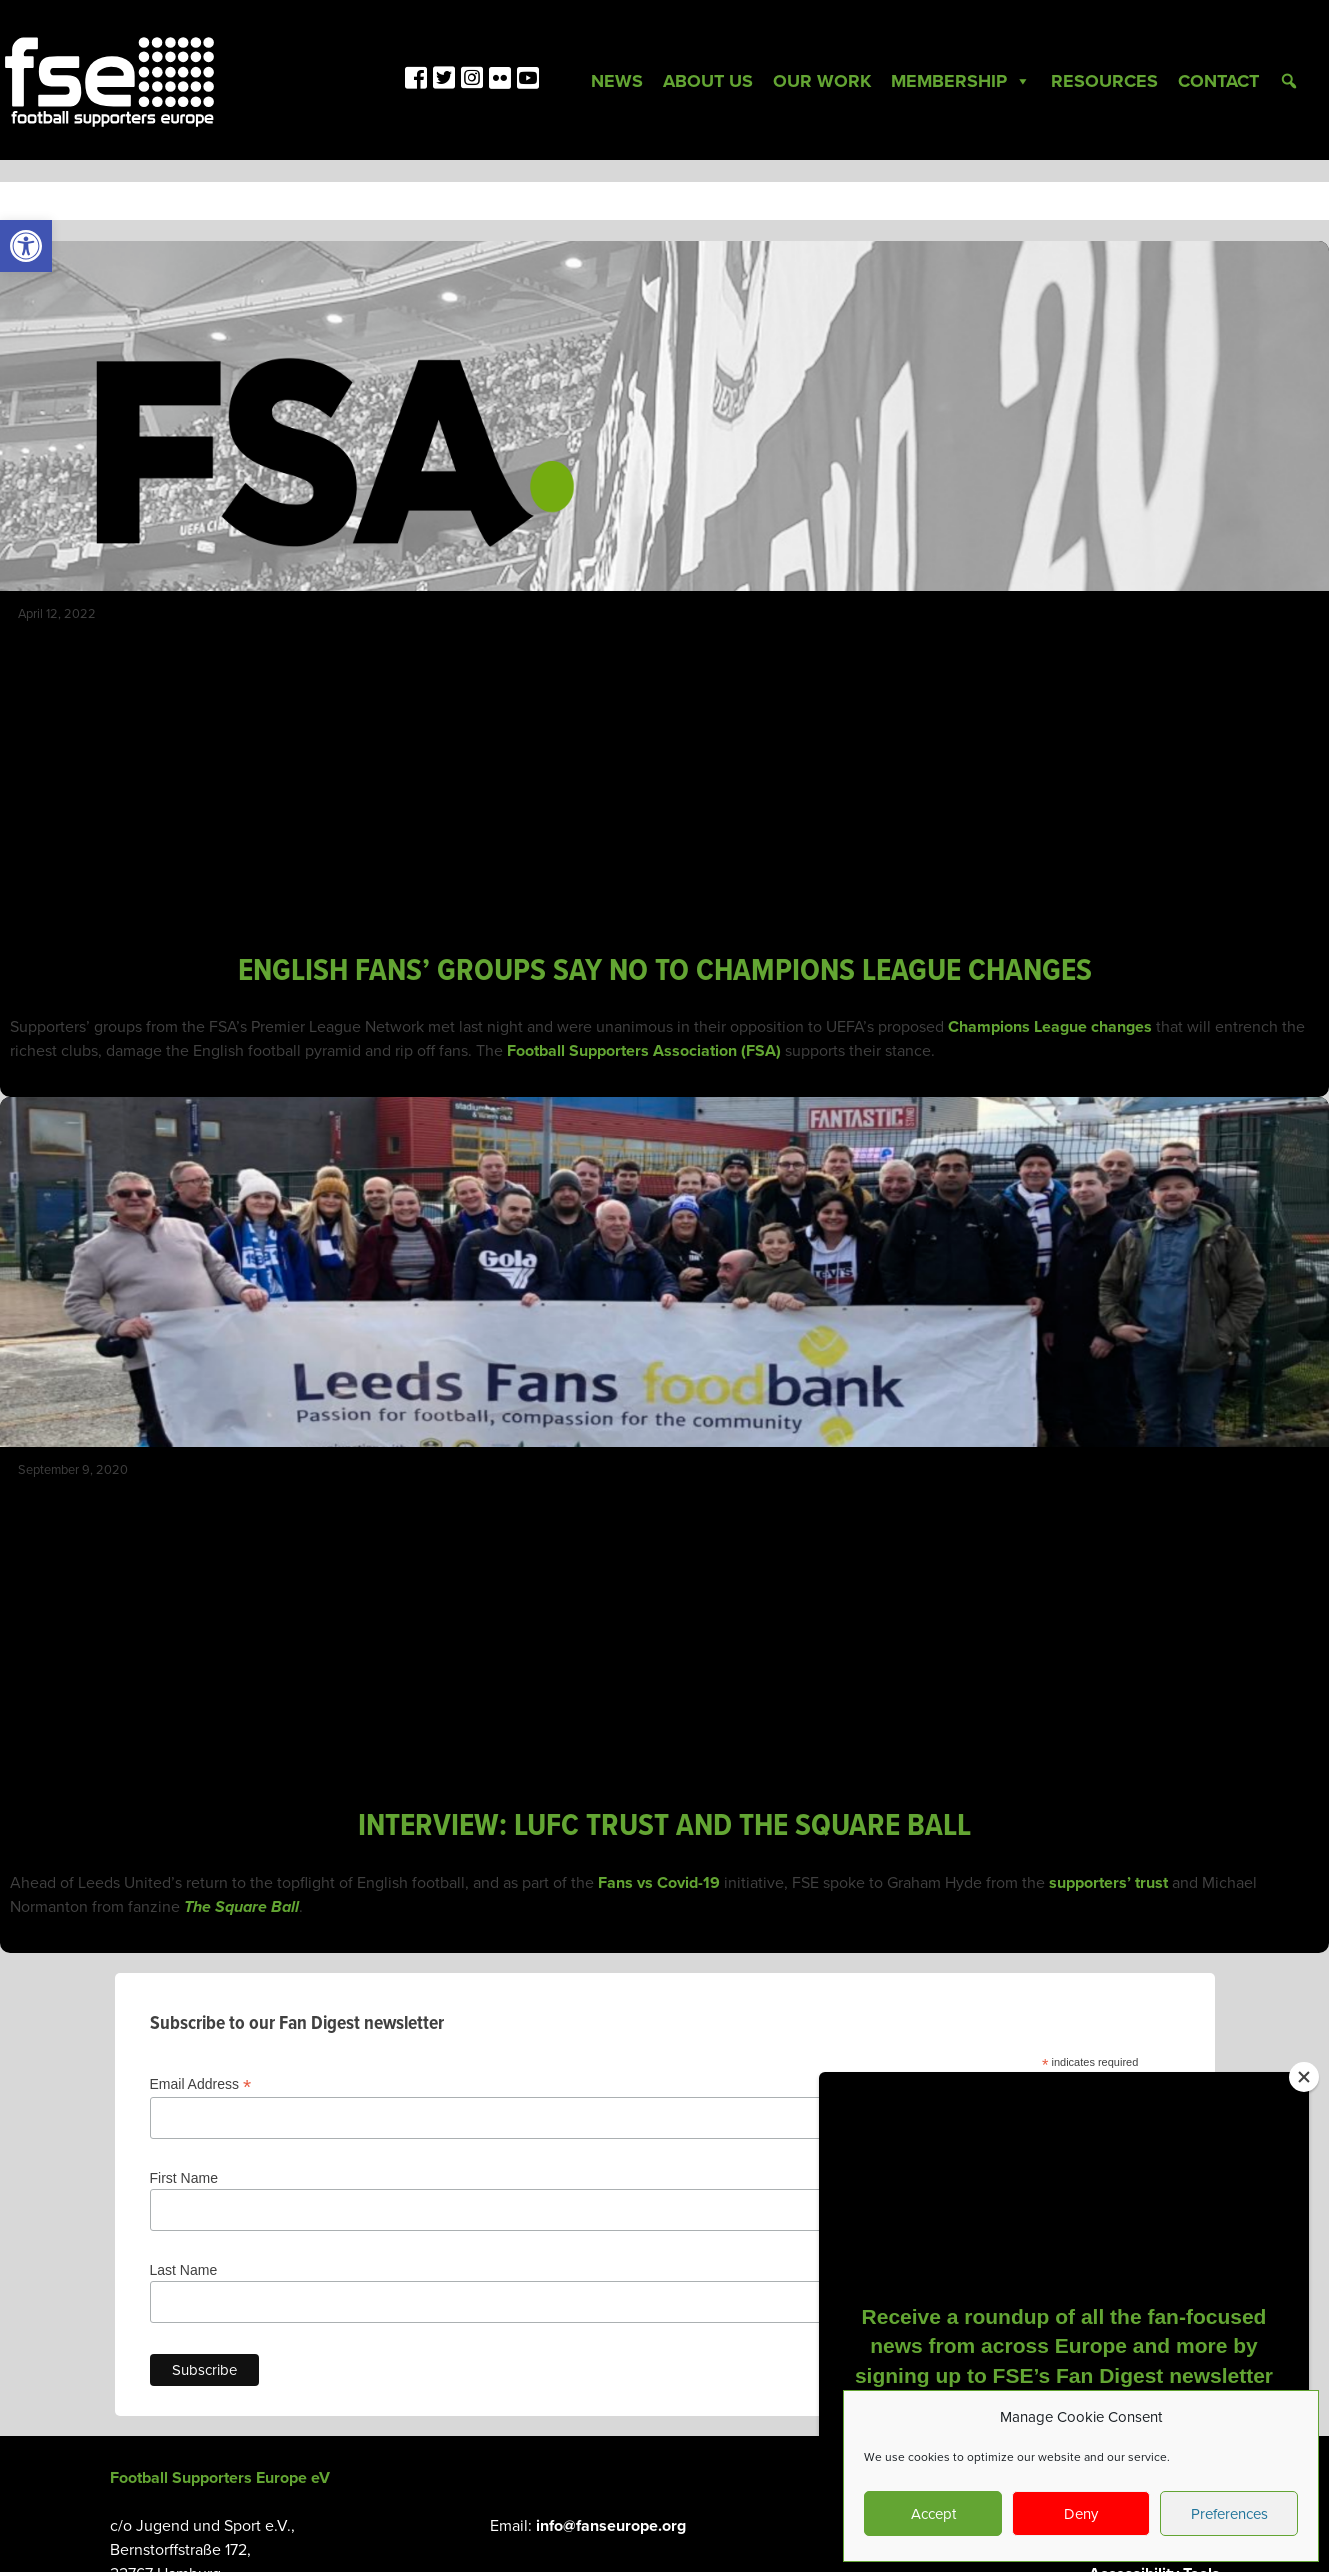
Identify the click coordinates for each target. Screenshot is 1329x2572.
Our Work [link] (822, 81)
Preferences (1229, 2514)
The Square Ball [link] (241, 1907)
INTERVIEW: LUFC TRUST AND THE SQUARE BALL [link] (664, 1826)
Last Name (184, 2270)
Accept (933, 2514)
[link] (26, 246)
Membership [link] (961, 81)
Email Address (201, 2084)
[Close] (1304, 2077)
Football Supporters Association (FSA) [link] (644, 1051)
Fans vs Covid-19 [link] (659, 1883)
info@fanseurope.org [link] (611, 2526)
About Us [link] (708, 81)
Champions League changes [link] (1050, 1027)
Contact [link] (1218, 81)
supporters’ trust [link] (1108, 1883)
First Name (184, 2178)
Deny (1081, 2514)
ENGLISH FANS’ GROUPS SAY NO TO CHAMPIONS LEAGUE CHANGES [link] (665, 971)
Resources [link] (1104, 81)
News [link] (617, 81)
